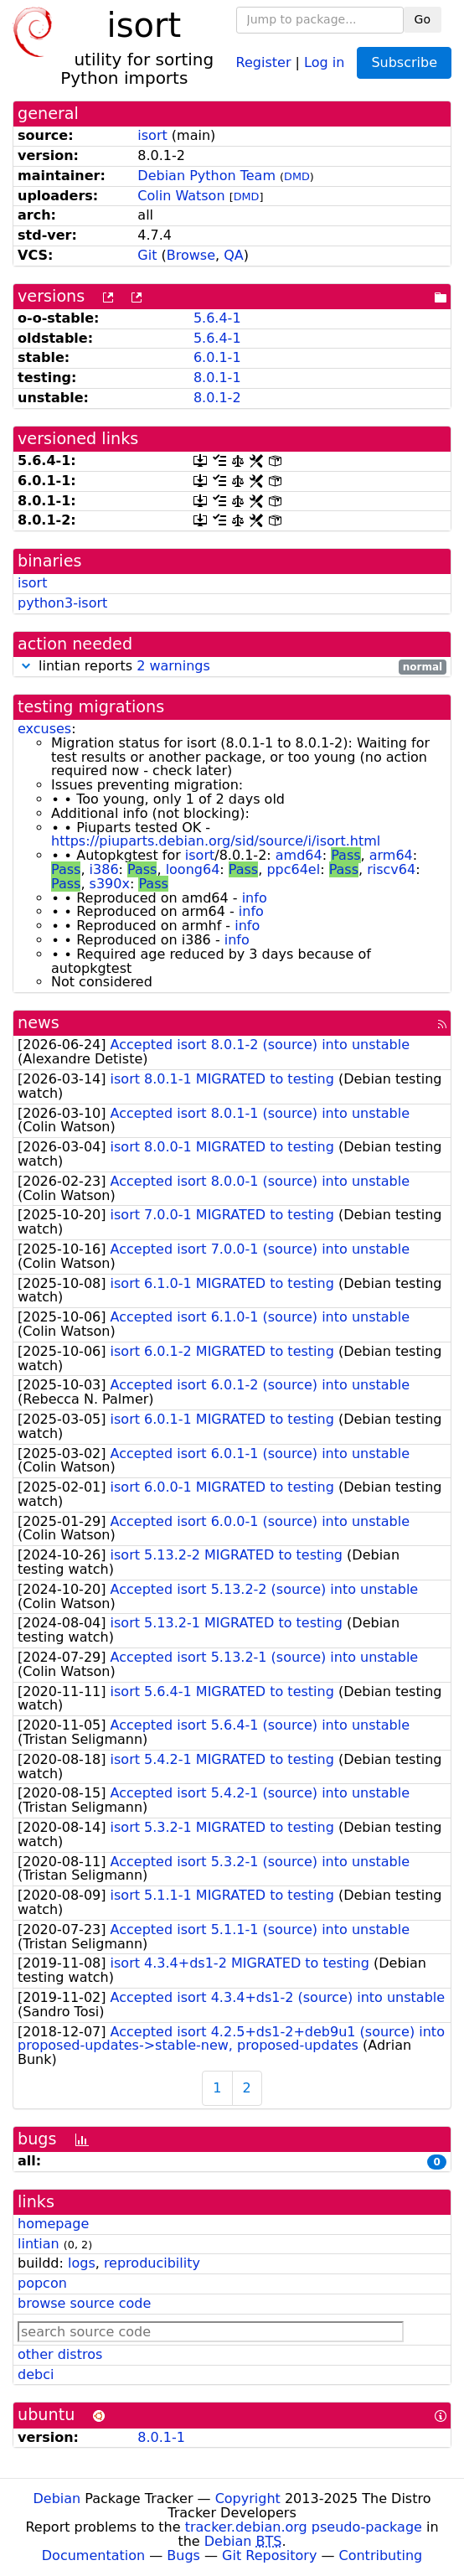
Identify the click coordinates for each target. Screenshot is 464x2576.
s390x (110, 884)
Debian (57, 2498)
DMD (297, 176)
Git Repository (269, 2555)
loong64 (193, 869)
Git (147, 255)
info (254, 898)
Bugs (183, 2555)
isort (152, 135)
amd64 (299, 855)
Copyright (248, 2498)
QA (234, 255)
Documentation (93, 2555)
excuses (44, 729)
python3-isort (62, 603)
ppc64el (293, 869)
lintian (38, 2244)
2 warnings (173, 666)
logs (81, 2263)
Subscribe (404, 62)
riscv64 (391, 869)
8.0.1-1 (217, 377)
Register (263, 62)
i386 (104, 869)
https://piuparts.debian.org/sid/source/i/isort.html (215, 841)
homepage (53, 2224)
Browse (191, 255)
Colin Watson (180, 196)
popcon (42, 2283)
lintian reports (232, 667)
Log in (324, 62)
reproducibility (152, 2263)
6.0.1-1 (217, 357)
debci (36, 2374)
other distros (60, 2354)
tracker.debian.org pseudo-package (303, 2527)
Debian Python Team (206, 176)
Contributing (381, 2555)
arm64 (391, 855)
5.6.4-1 (217, 318)
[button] (26, 666)
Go (422, 19)
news (38, 1022)
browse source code (84, 2303)
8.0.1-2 (217, 398)
